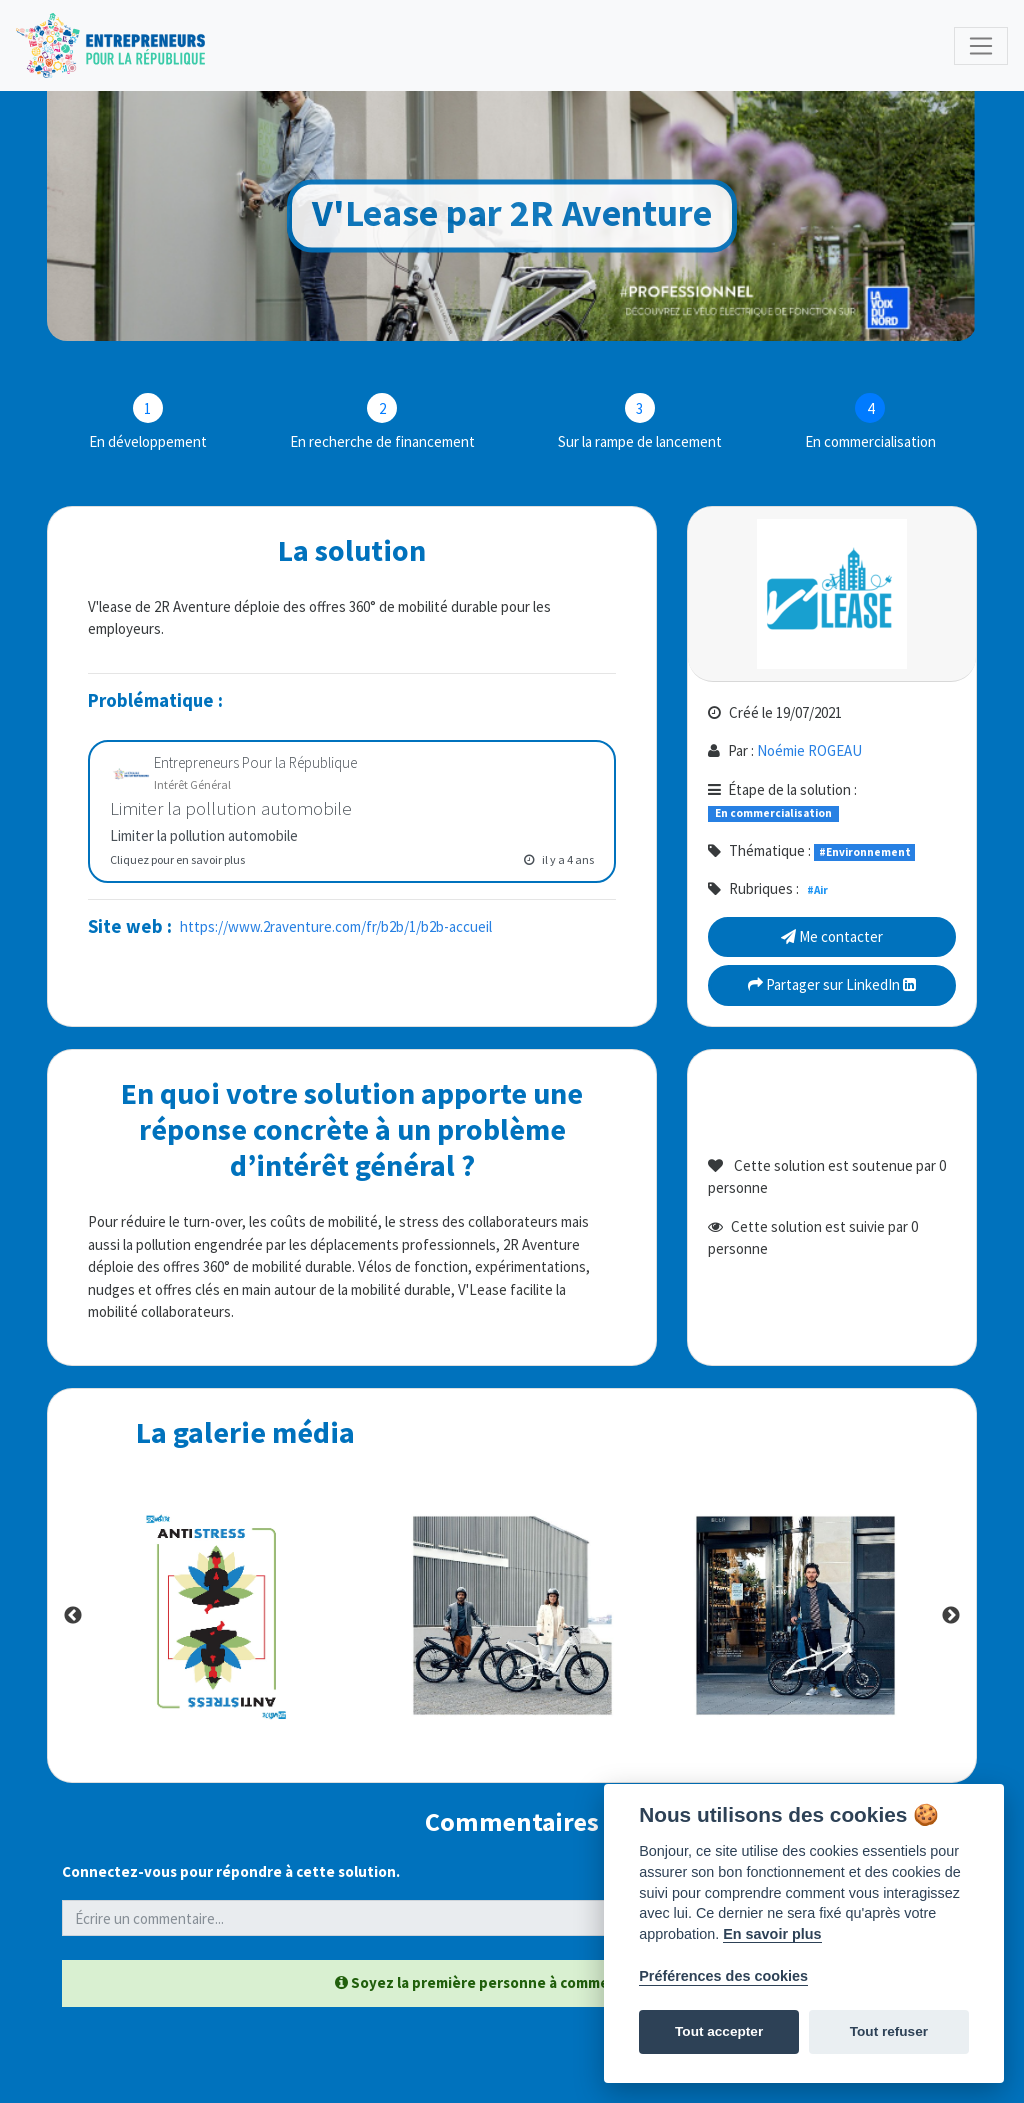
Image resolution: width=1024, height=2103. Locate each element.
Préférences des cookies (723, 1976)
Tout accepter (719, 2031)
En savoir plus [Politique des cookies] (772, 1934)
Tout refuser (889, 2031)
